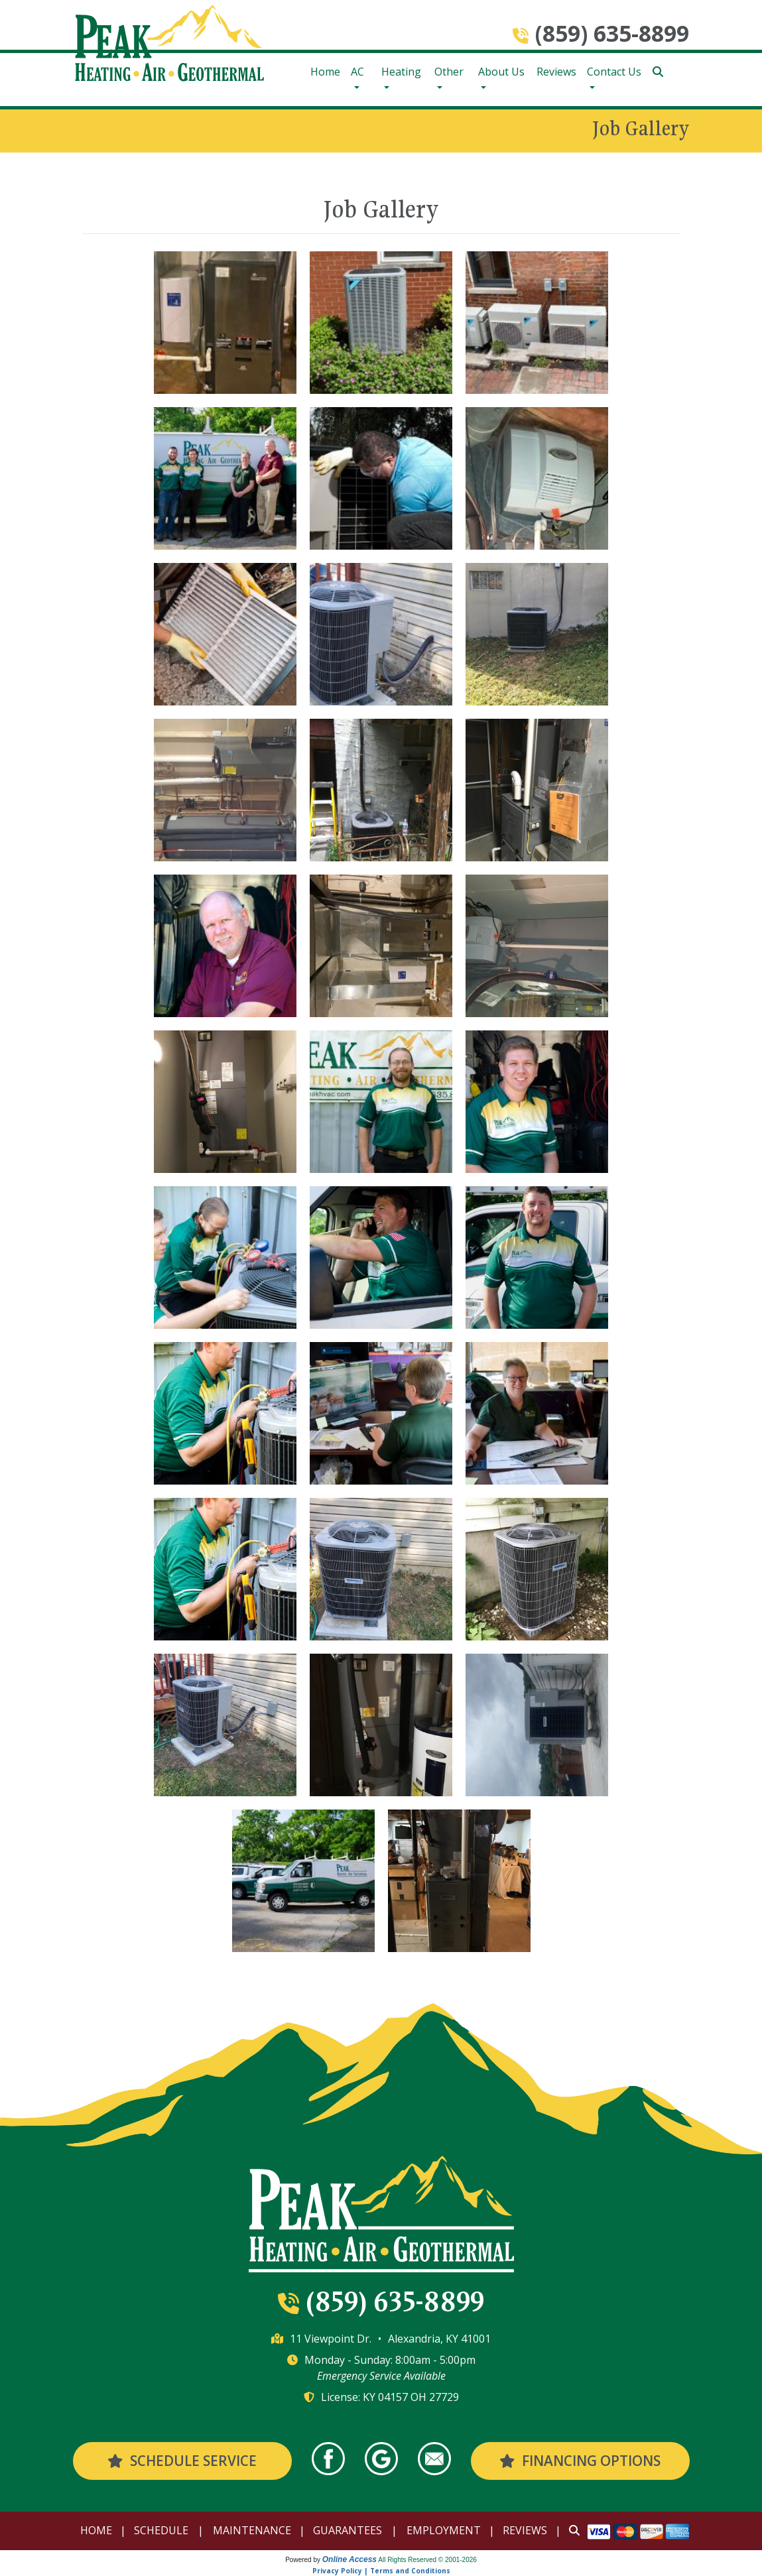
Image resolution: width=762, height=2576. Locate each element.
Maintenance (252, 2530)
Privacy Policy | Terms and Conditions (381, 2570)
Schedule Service (181, 2460)
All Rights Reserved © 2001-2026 (427, 2559)
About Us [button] (501, 71)
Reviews (556, 71)
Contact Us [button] (614, 71)
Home (325, 71)
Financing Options (579, 2460)
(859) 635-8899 (612, 33)
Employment (444, 2530)
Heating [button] (401, 71)
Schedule (161, 2530)
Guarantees (347, 2530)
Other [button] (449, 71)
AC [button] (357, 71)
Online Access (349, 2559)
